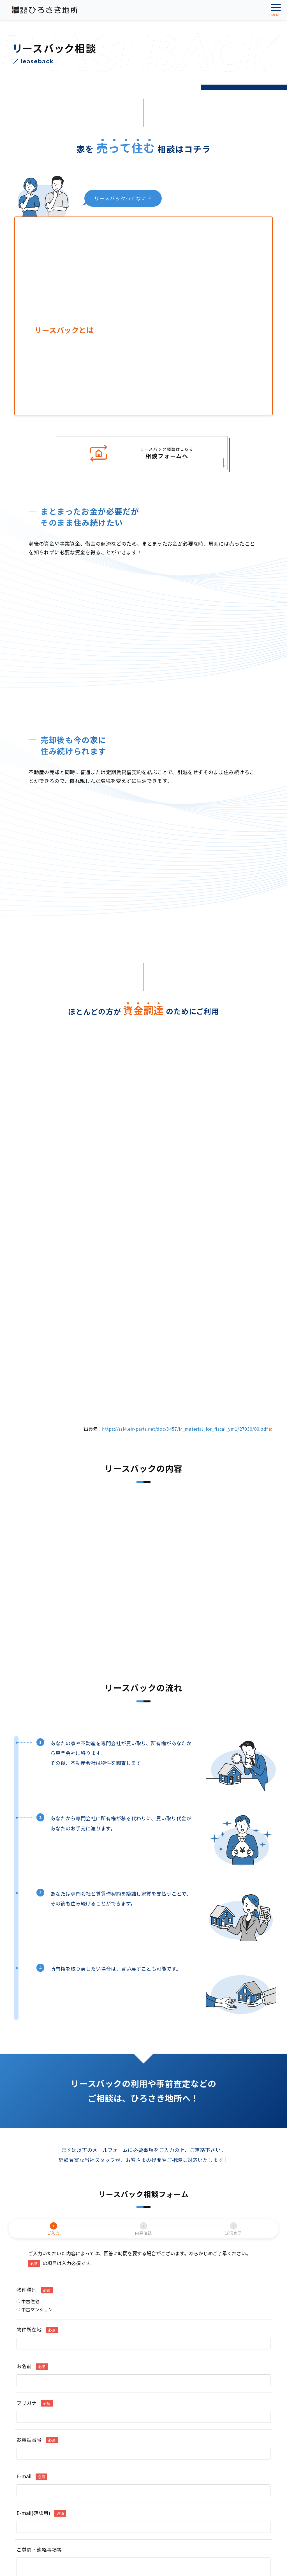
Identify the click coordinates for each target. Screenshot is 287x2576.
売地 (25, 2372)
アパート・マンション (38, 2425)
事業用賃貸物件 (35, 2435)
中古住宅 (28, 1914)
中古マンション (35, 1922)
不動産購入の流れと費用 (44, 2392)
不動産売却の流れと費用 (173, 2392)
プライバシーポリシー (169, 2424)
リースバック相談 (166, 2372)
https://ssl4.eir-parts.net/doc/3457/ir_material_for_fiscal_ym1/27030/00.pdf (187, 1042)
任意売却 (158, 2382)
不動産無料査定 (164, 2361)
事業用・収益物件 (37, 2382)
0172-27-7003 (41, 2484)
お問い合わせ (162, 2435)
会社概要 (158, 2414)
